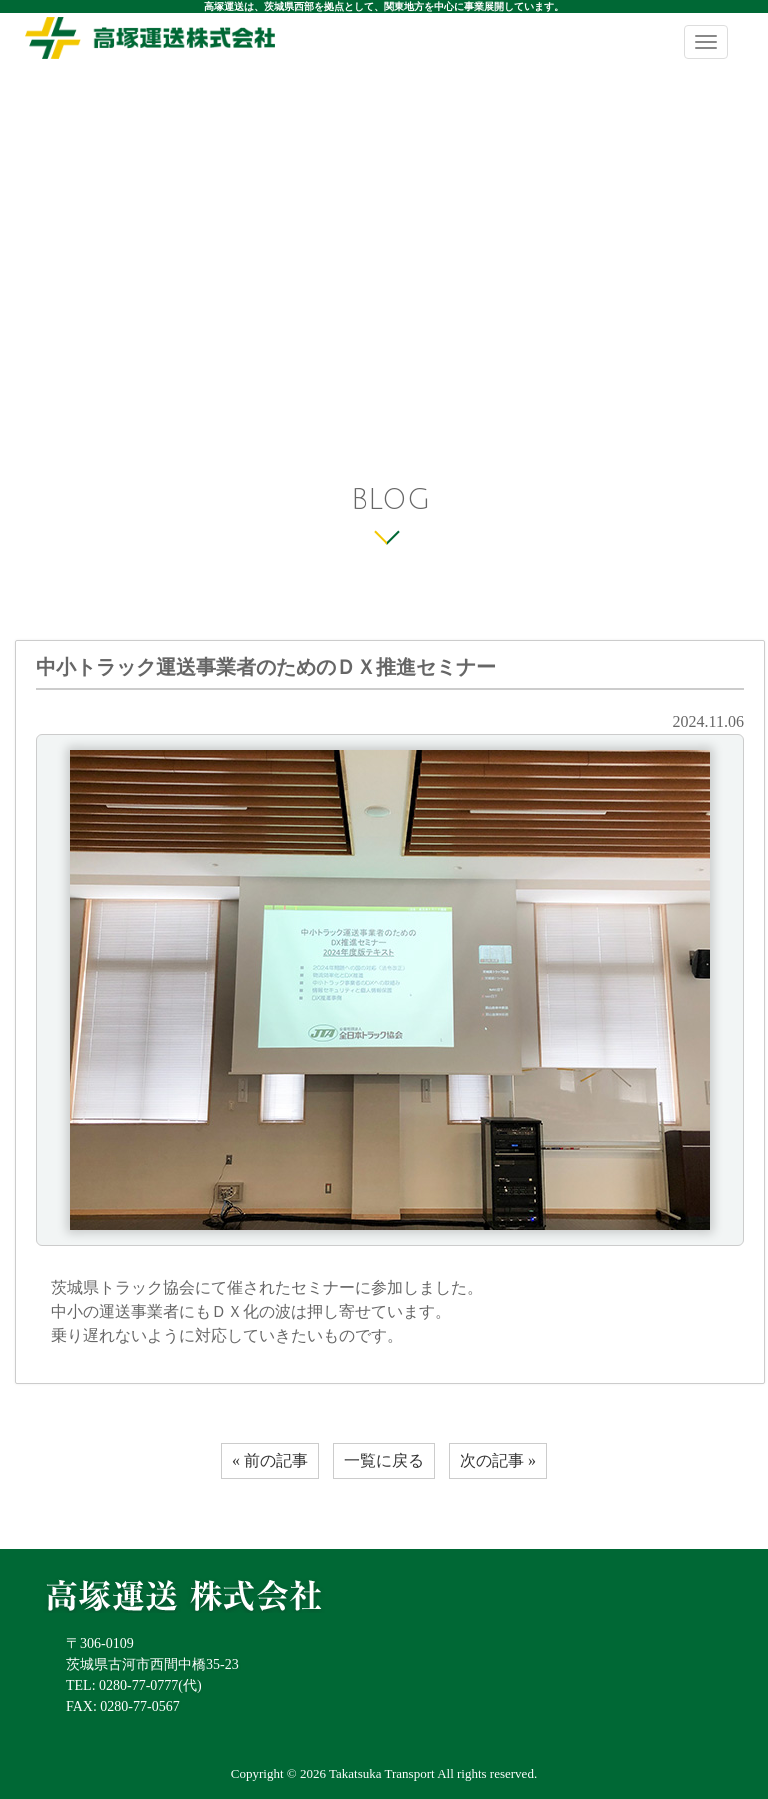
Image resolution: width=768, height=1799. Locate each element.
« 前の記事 (270, 1460)
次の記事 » (498, 1460)
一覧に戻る (384, 1460)
